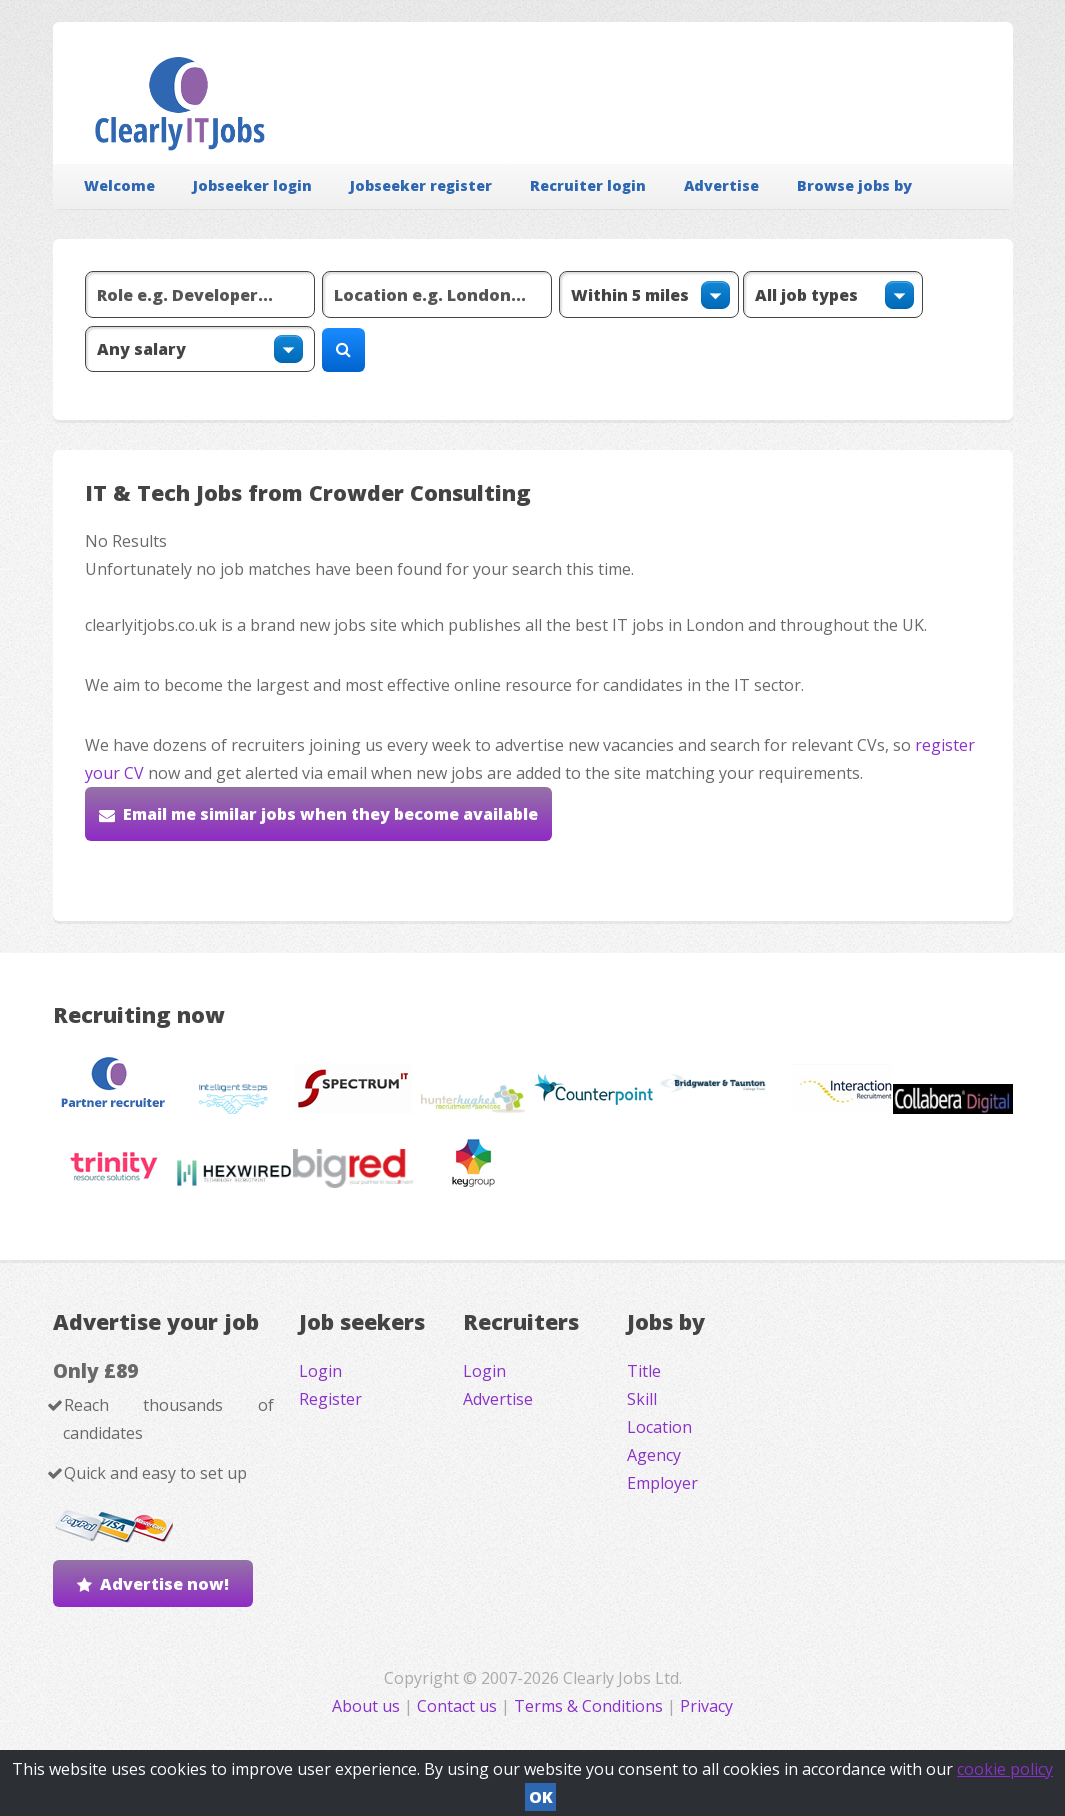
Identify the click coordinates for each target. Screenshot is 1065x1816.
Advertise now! (164, 1584)
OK (541, 1797)
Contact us (459, 1706)
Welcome (119, 185)
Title (644, 1371)
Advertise (721, 185)
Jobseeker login (252, 185)
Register (330, 1399)
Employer (662, 1483)
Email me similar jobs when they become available (330, 814)
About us (368, 1706)
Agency (654, 1455)
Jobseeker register (421, 185)
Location (659, 1427)
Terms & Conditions (588, 1706)
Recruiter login (588, 185)
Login (320, 1371)
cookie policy (1005, 1769)
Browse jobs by (854, 185)
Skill (642, 1399)
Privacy (706, 1706)
